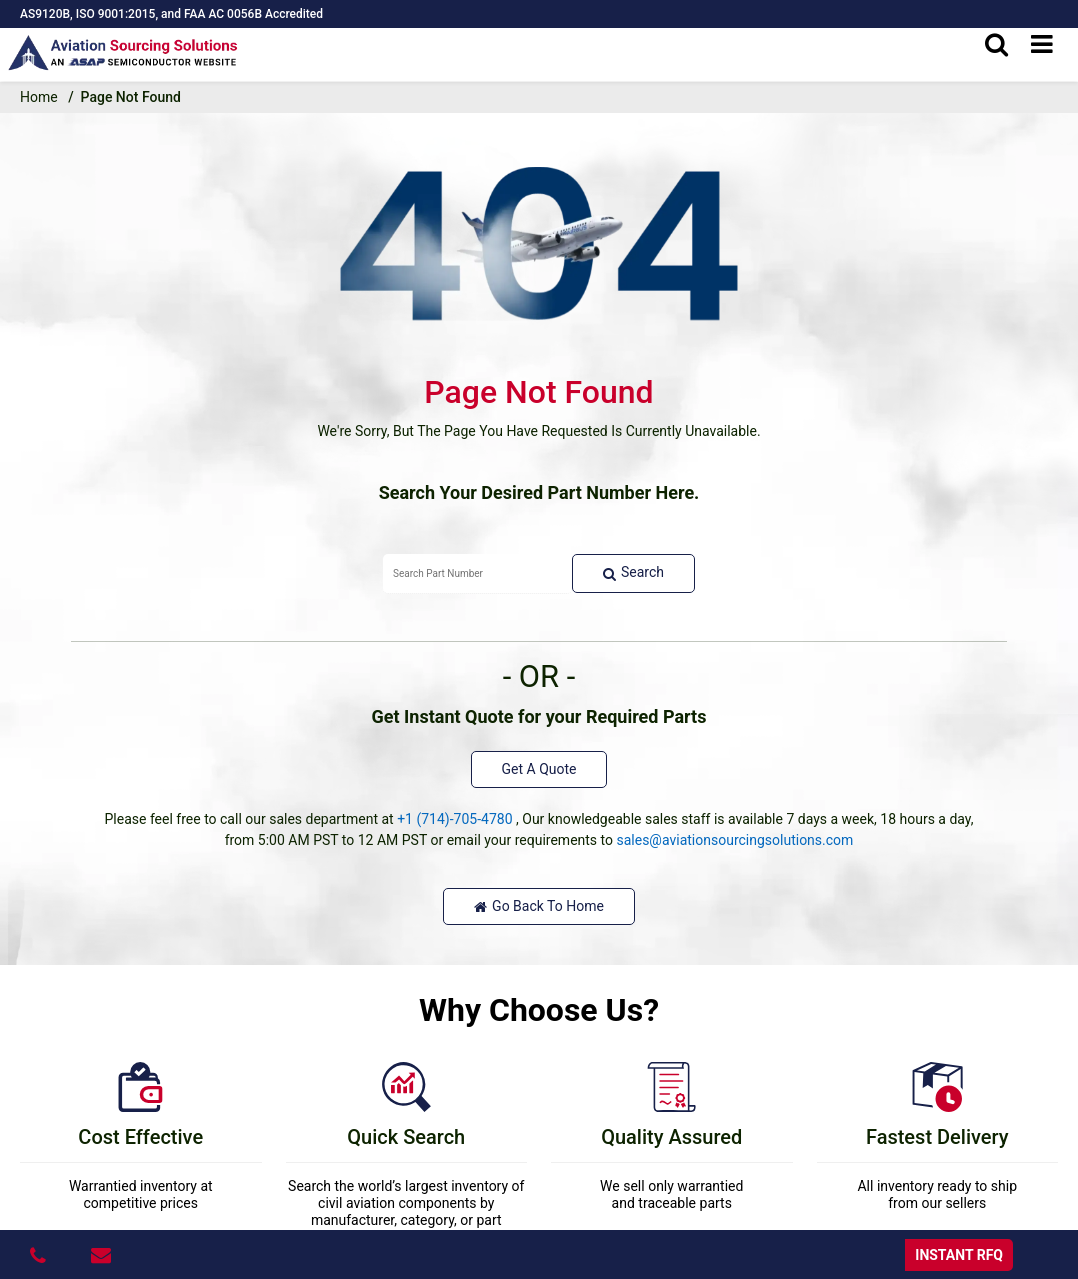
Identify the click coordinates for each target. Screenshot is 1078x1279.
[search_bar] (996, 45)
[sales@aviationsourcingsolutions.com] (103, 1254)
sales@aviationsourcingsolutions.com (734, 840)
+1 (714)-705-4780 (454, 819)
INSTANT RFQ (959, 1255)
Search (633, 572)
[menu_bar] (1042, 45)
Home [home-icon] (39, 97)
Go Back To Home (539, 906)
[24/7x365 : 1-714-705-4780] (40, 1254)
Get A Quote (539, 769)
